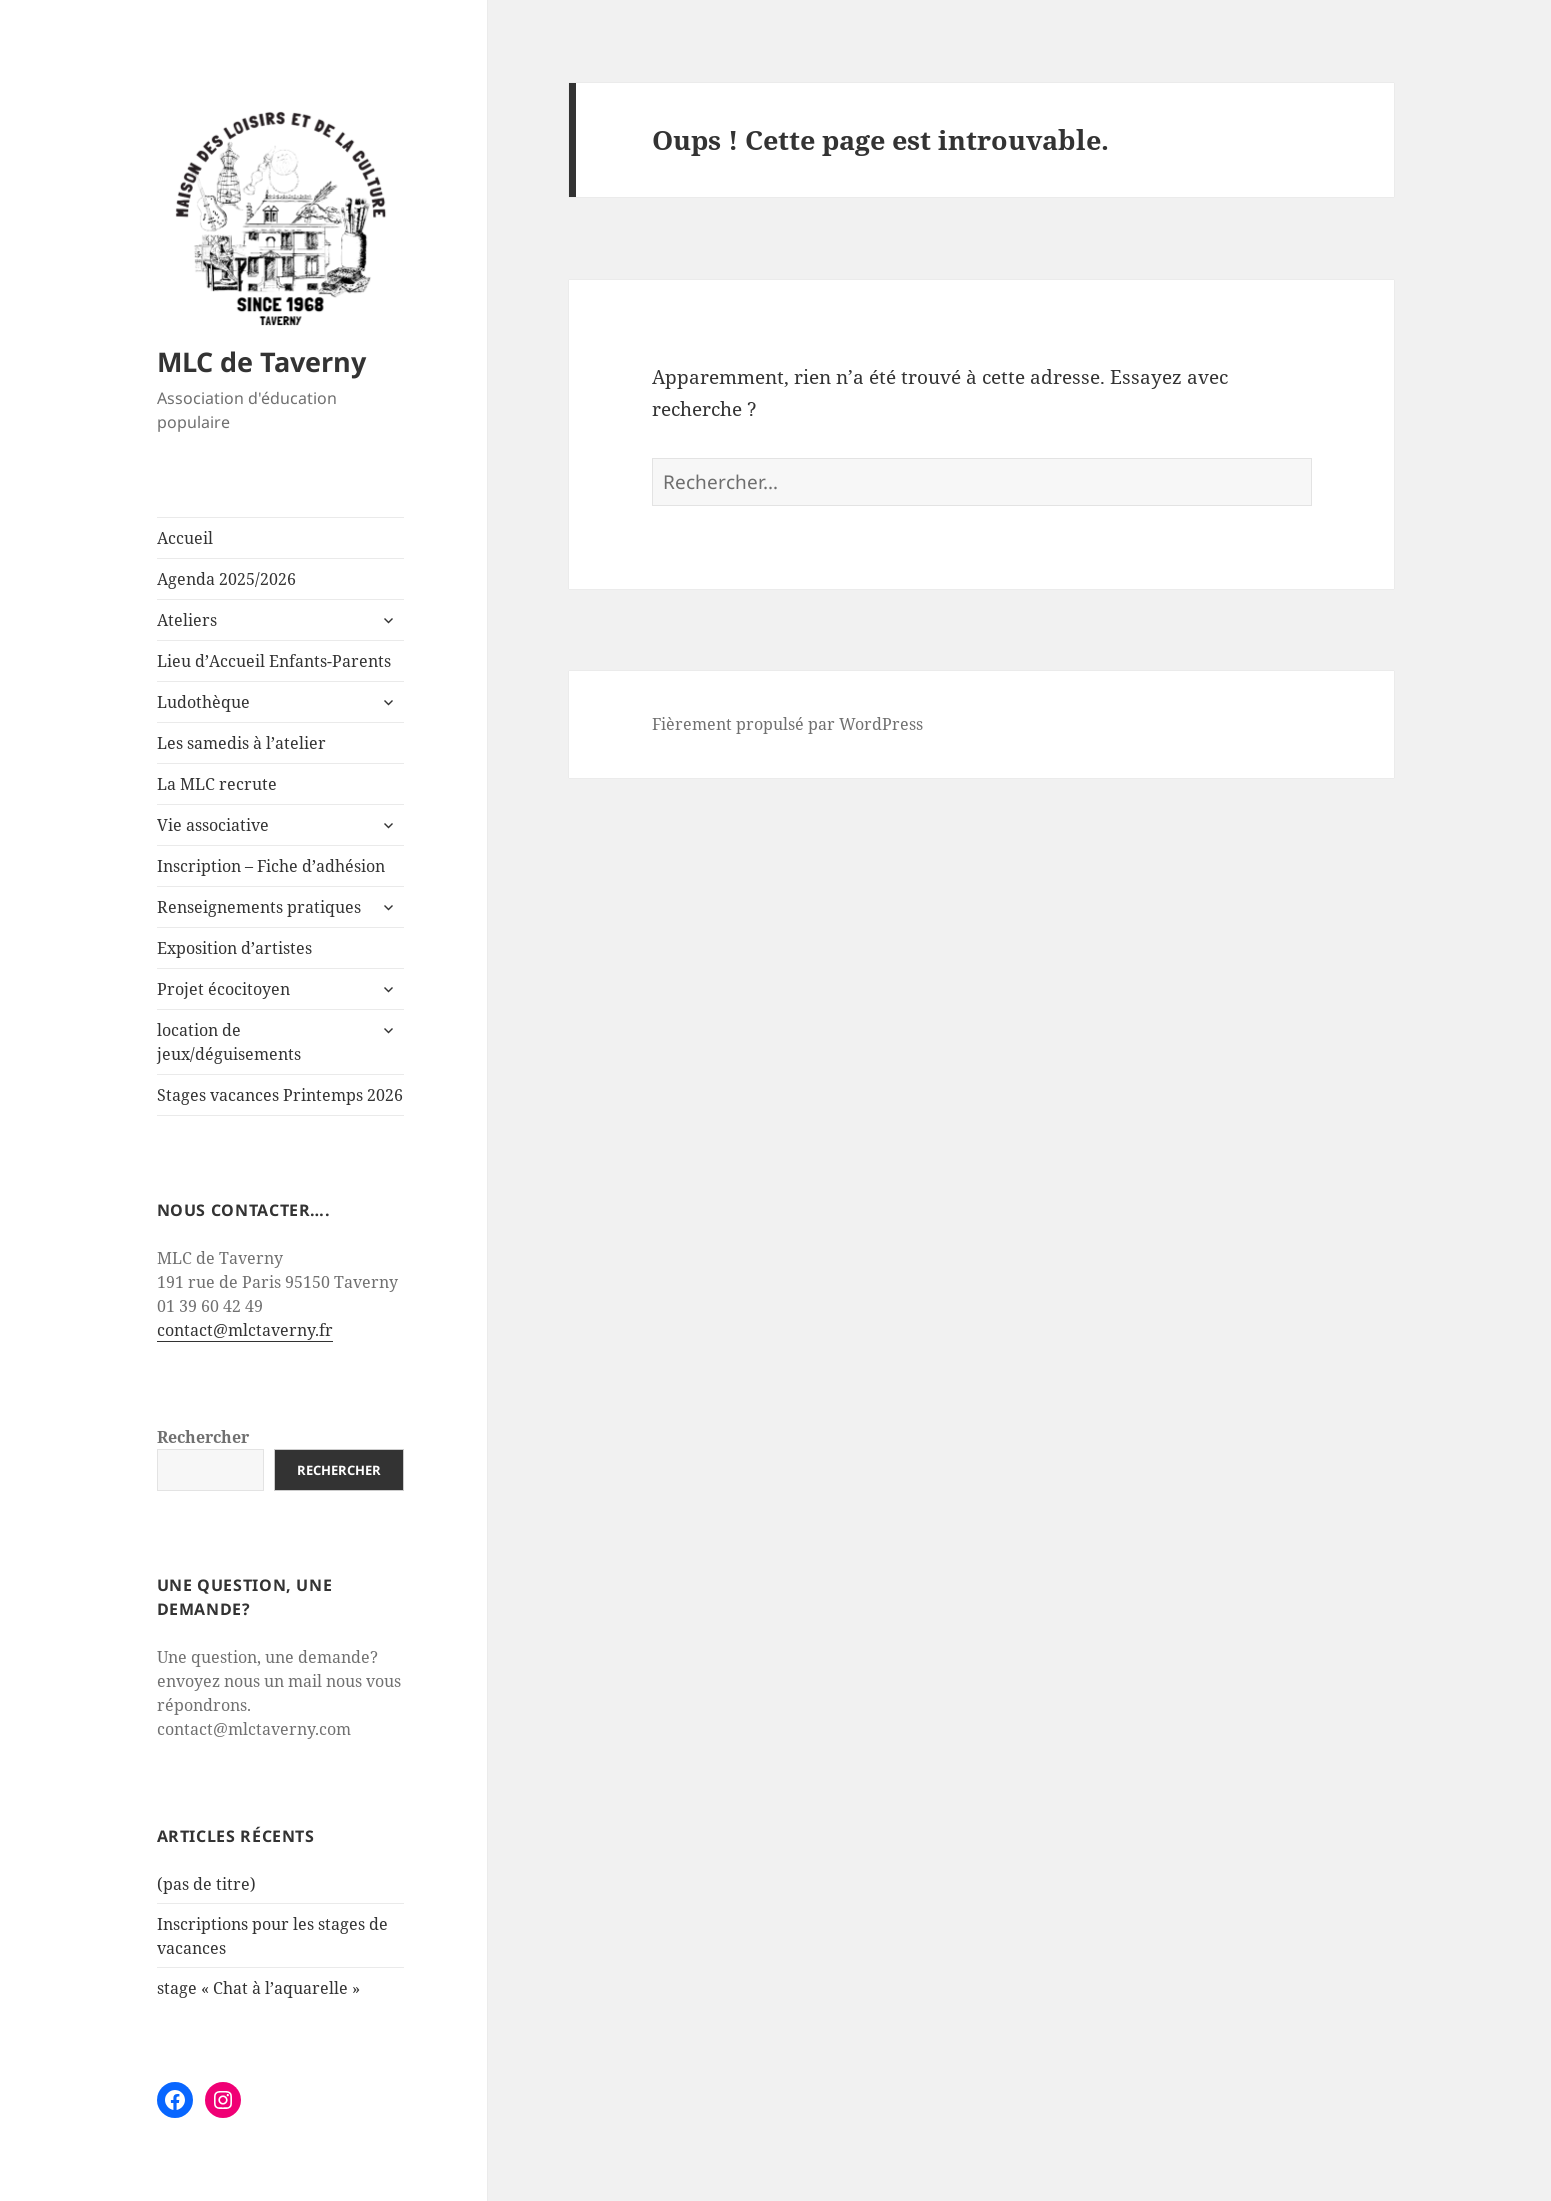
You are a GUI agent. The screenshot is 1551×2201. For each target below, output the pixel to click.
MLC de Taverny (261, 361)
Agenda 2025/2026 (226, 579)
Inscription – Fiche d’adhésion (271, 866)
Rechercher (203, 1437)
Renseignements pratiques (259, 907)
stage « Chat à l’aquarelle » (258, 1988)
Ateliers (187, 620)
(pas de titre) (206, 1884)
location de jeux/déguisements (229, 1042)
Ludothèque (203, 702)
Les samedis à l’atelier (241, 743)
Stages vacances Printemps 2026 (280, 1095)
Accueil (185, 538)
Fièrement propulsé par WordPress (787, 724)
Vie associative (213, 825)
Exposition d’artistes (234, 948)
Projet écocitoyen (223, 989)
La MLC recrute (217, 784)
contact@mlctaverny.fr (245, 1330)
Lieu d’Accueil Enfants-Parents (274, 661)
